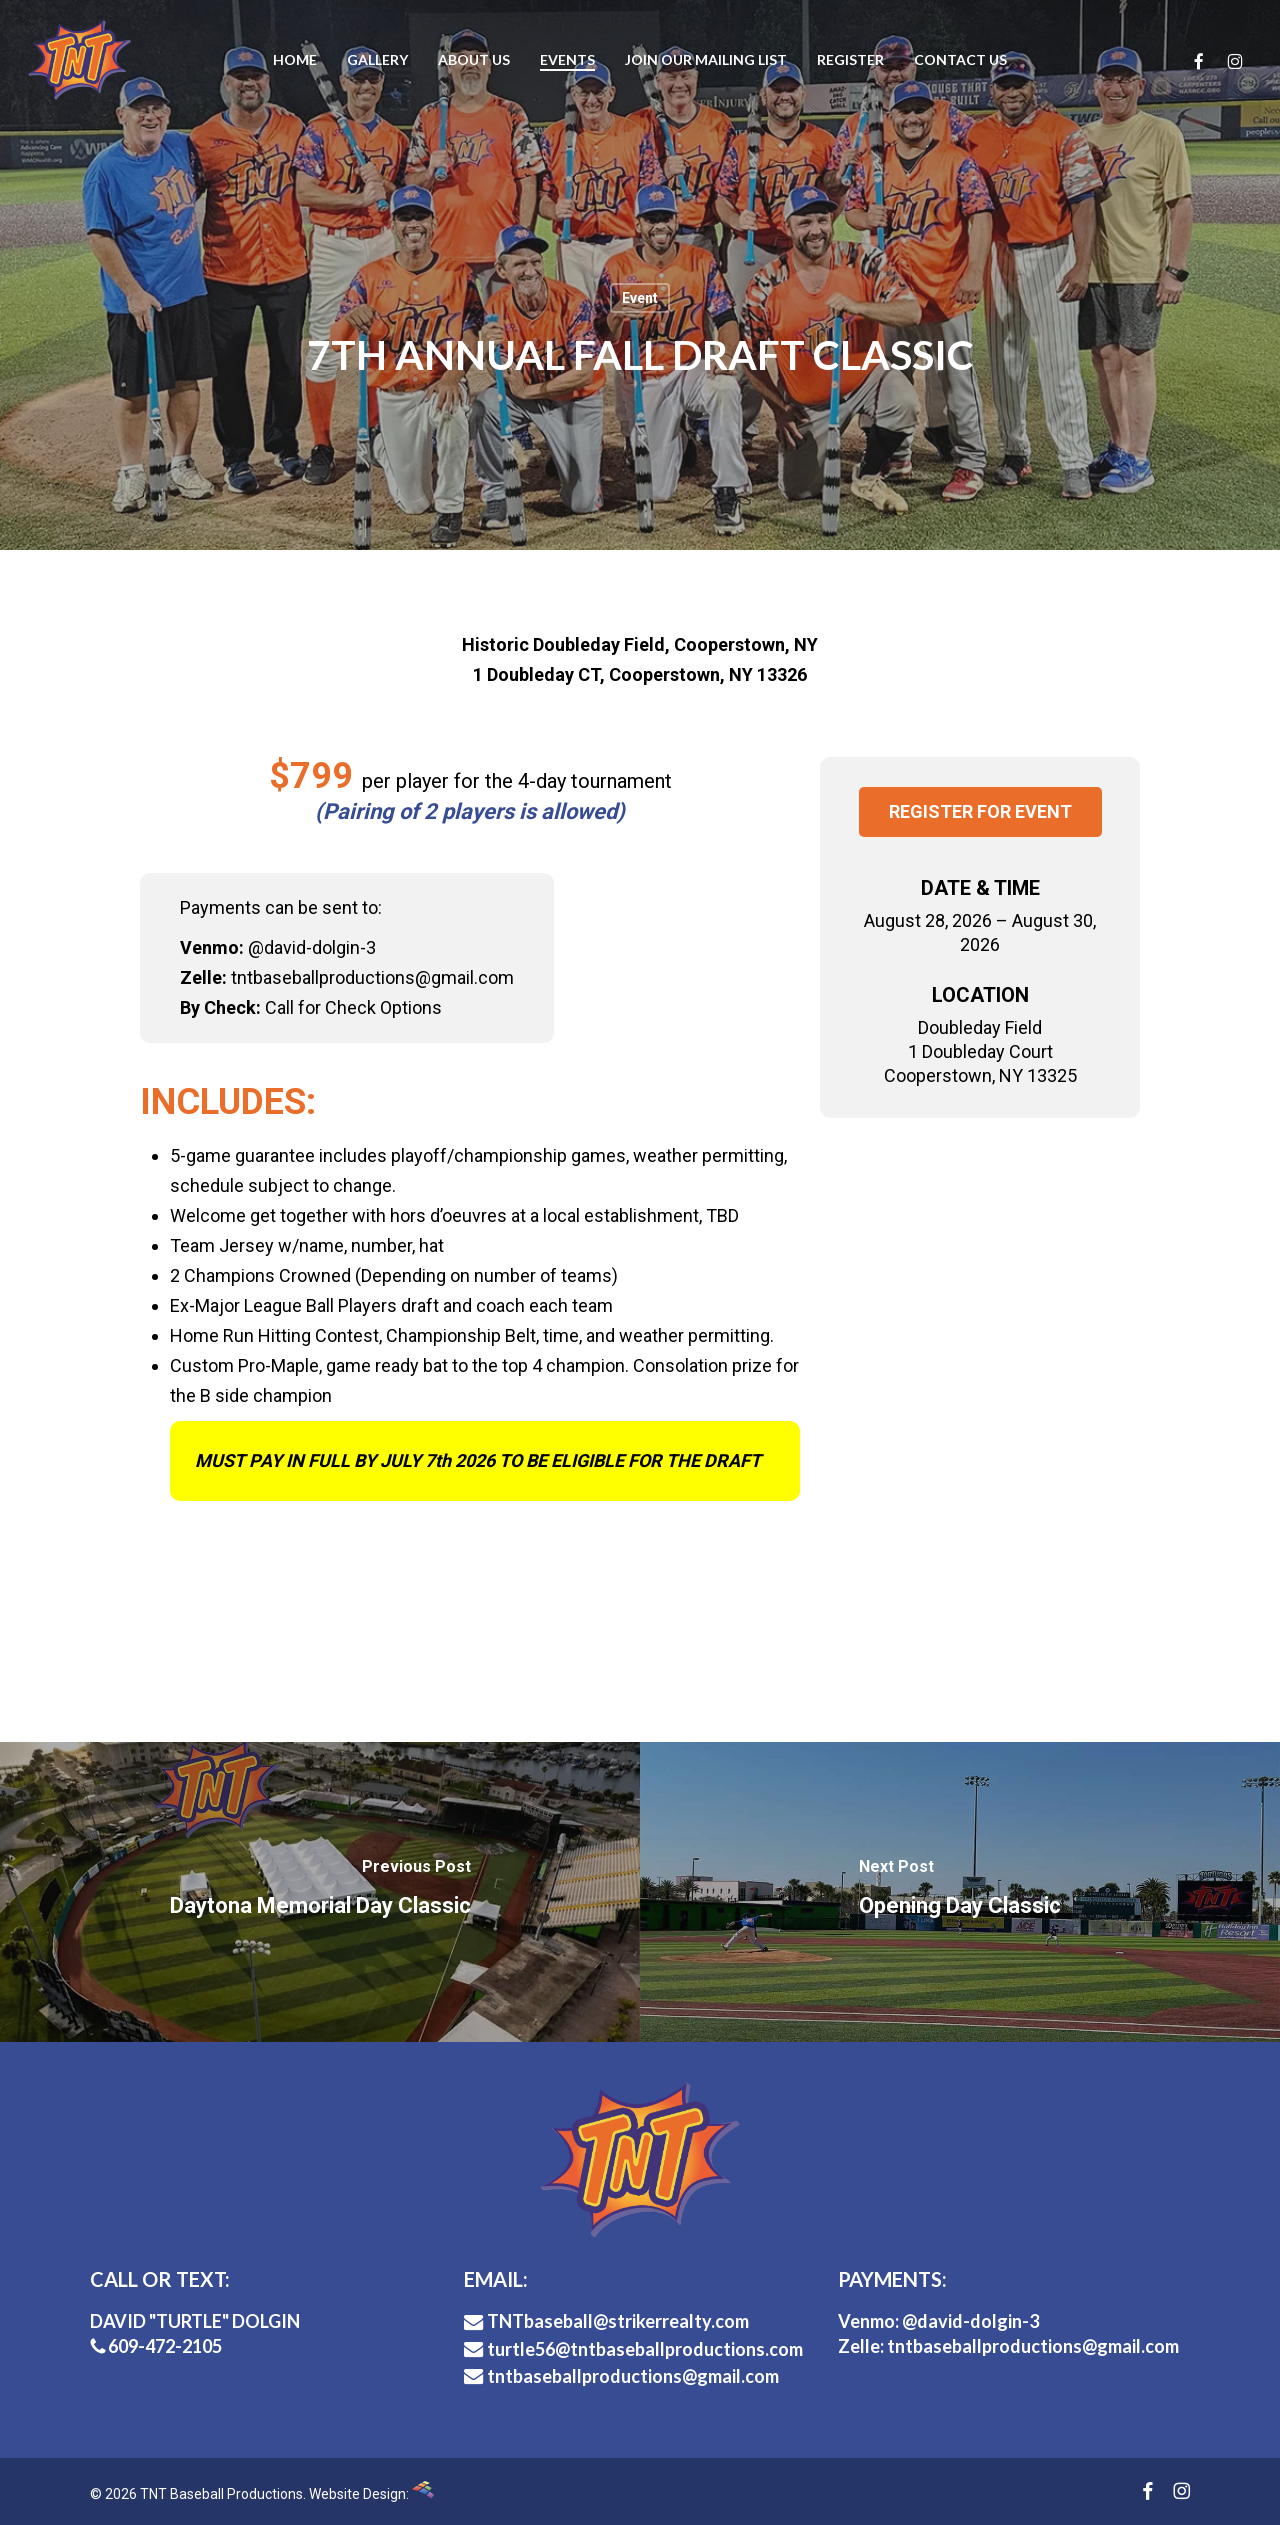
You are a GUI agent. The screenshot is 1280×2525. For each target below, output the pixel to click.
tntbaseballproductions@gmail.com (621, 2376)
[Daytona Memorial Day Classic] (320, 1892)
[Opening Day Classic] (960, 1892)
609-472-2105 (156, 2346)
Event (640, 298)
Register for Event (980, 811)
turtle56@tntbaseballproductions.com (633, 2349)
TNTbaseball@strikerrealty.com (606, 2321)
